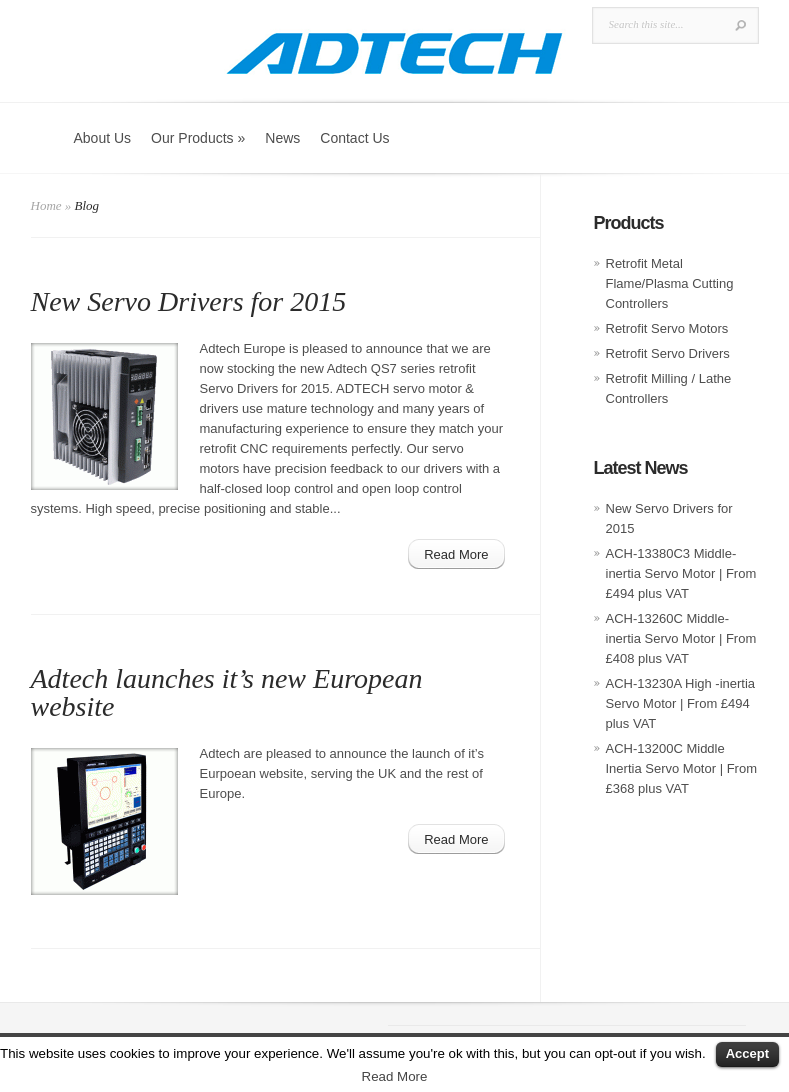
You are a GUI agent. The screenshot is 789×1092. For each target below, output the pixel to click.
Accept (747, 1053)
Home (46, 205)
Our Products (198, 138)
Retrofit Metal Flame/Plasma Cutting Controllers (670, 283)
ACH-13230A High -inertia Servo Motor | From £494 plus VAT (681, 703)
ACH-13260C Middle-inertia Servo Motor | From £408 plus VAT (681, 638)
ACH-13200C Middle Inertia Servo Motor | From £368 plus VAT (681, 768)
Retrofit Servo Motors (667, 328)
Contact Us (354, 138)
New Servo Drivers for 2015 (189, 301)
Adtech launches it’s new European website (227, 692)
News (282, 138)
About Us (103, 138)
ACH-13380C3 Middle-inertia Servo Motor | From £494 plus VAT (681, 573)
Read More (395, 1076)
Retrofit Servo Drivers (668, 353)
